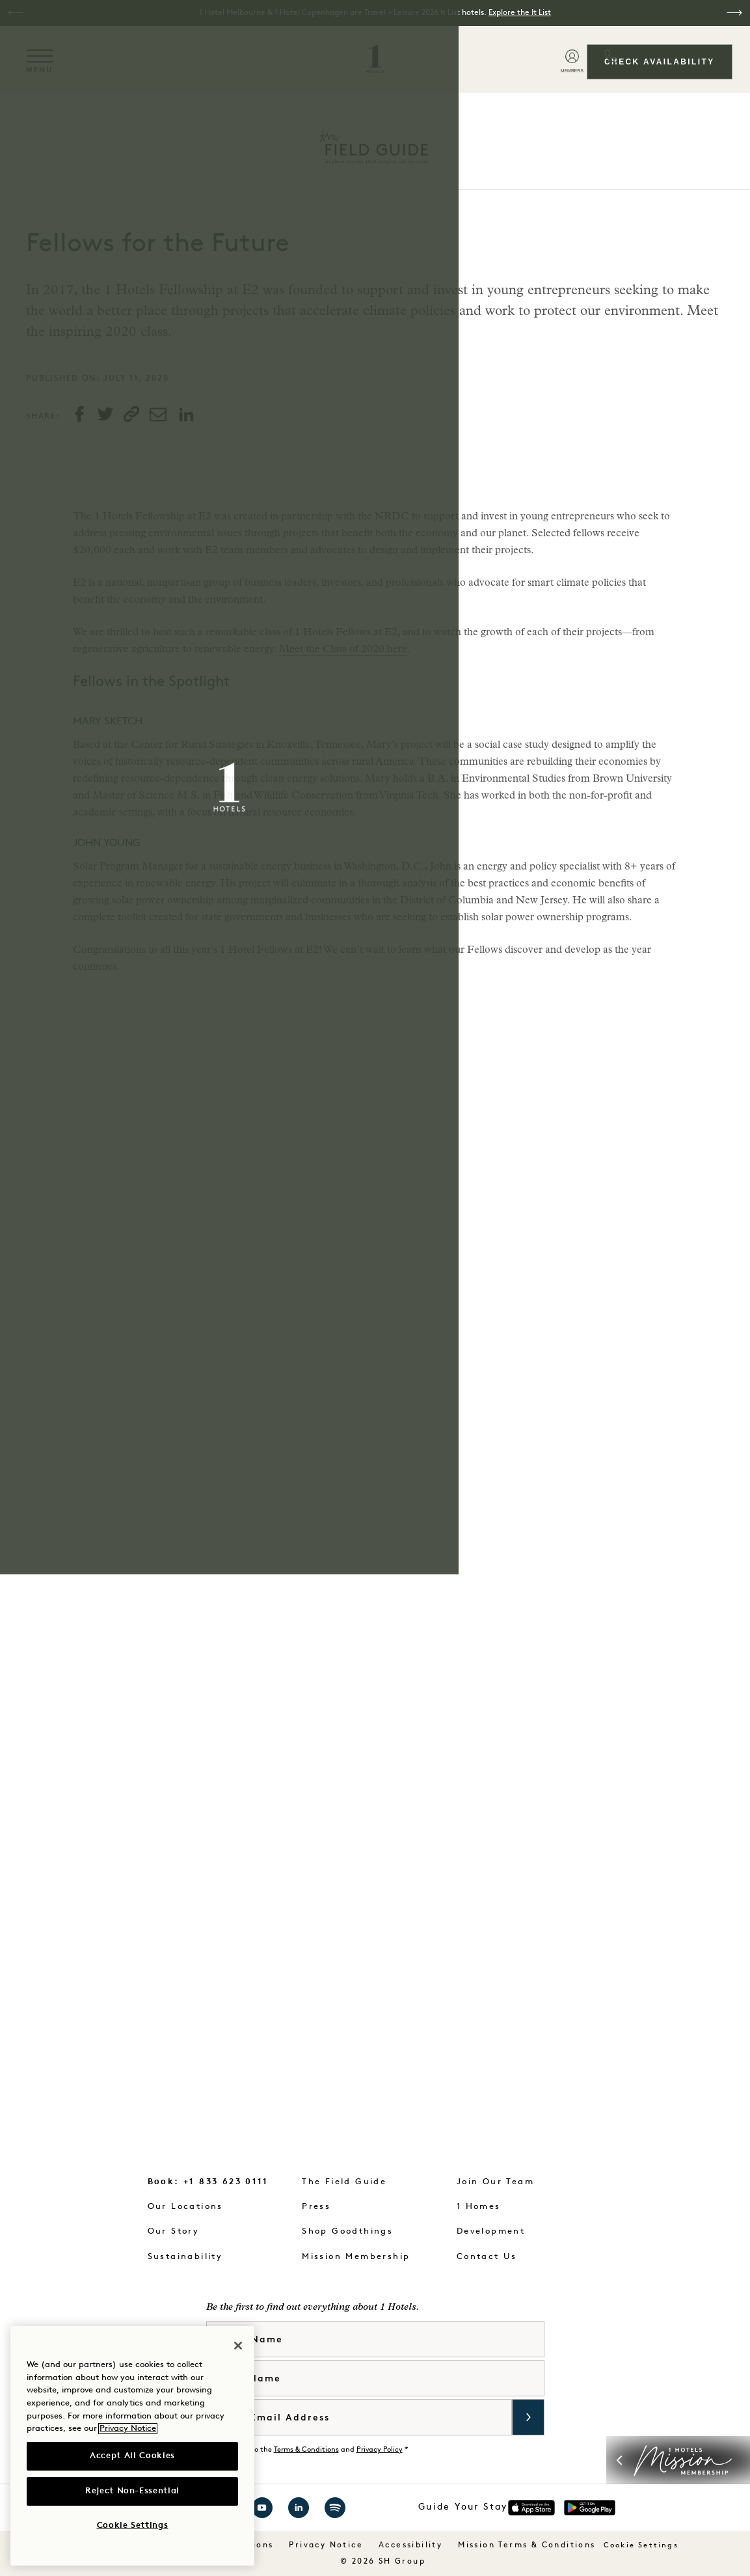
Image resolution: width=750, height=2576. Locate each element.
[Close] (238, 2345)
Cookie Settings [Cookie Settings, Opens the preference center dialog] (132, 2525)
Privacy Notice (128, 2428)
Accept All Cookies (132, 2456)
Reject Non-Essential (132, 2491)
